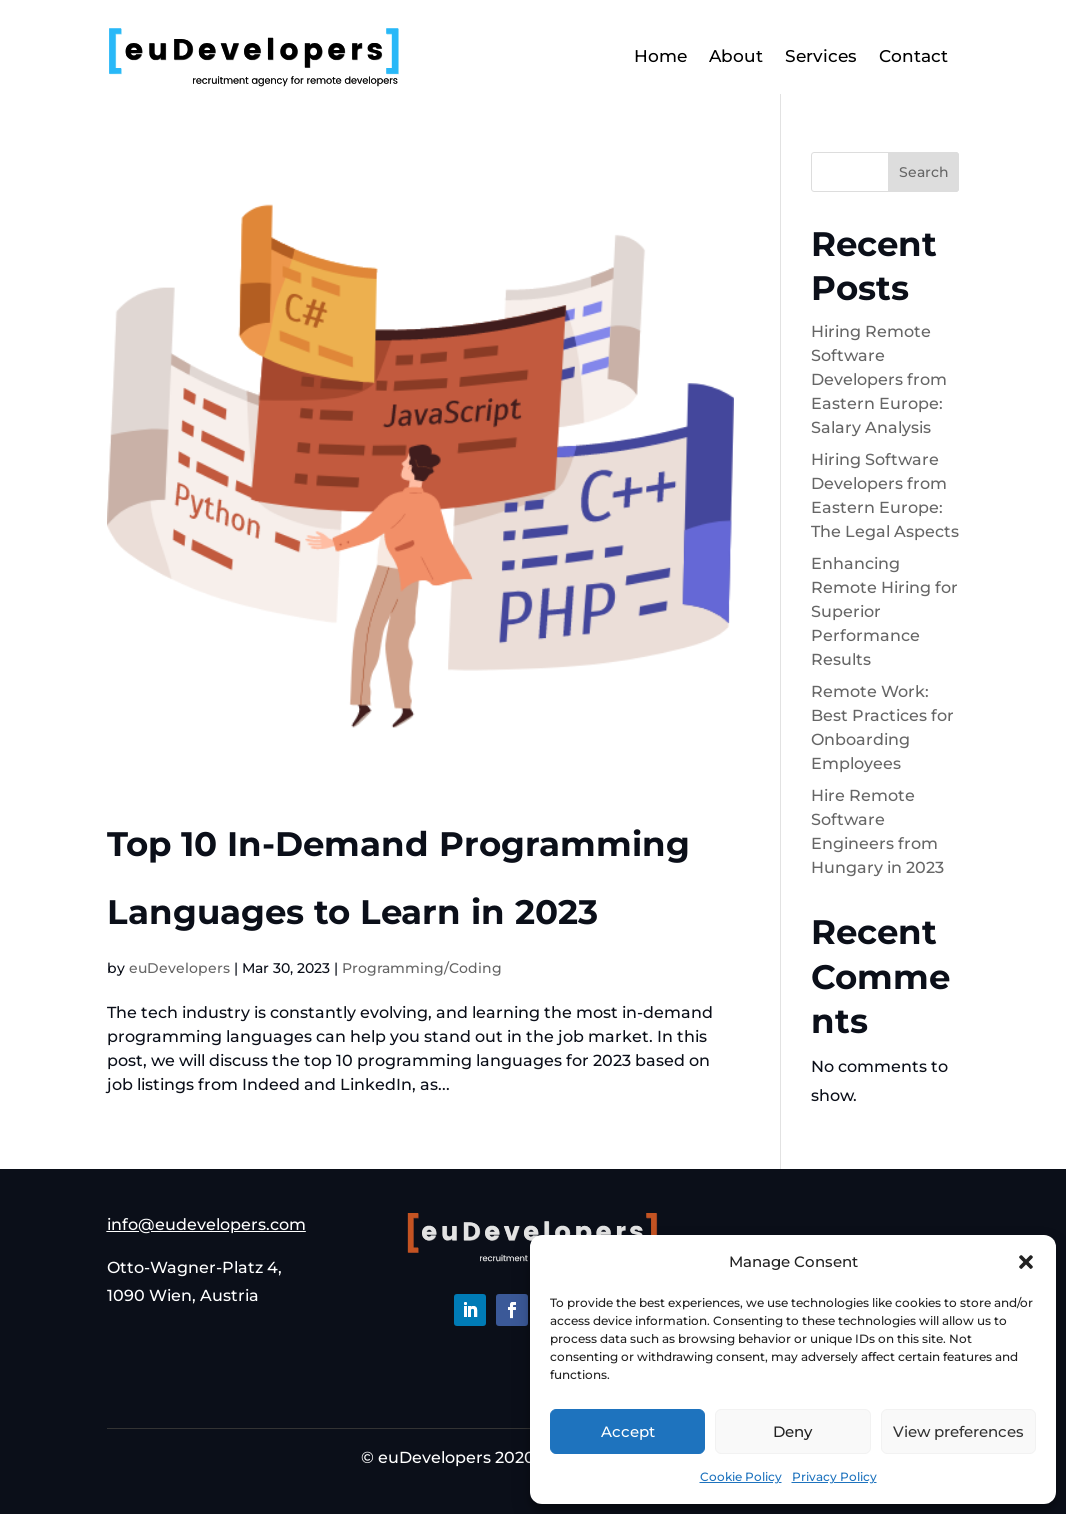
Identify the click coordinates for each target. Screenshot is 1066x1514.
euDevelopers (179, 968)
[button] (1026, 1262)
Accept (628, 1431)
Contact (913, 56)
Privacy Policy (834, 1476)
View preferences (958, 1431)
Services (821, 56)
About (736, 56)
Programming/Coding (422, 968)
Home (660, 56)
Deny (792, 1431)
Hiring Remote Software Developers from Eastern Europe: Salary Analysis (879, 379)
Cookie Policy (741, 1476)
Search (924, 172)
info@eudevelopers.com (206, 1224)
